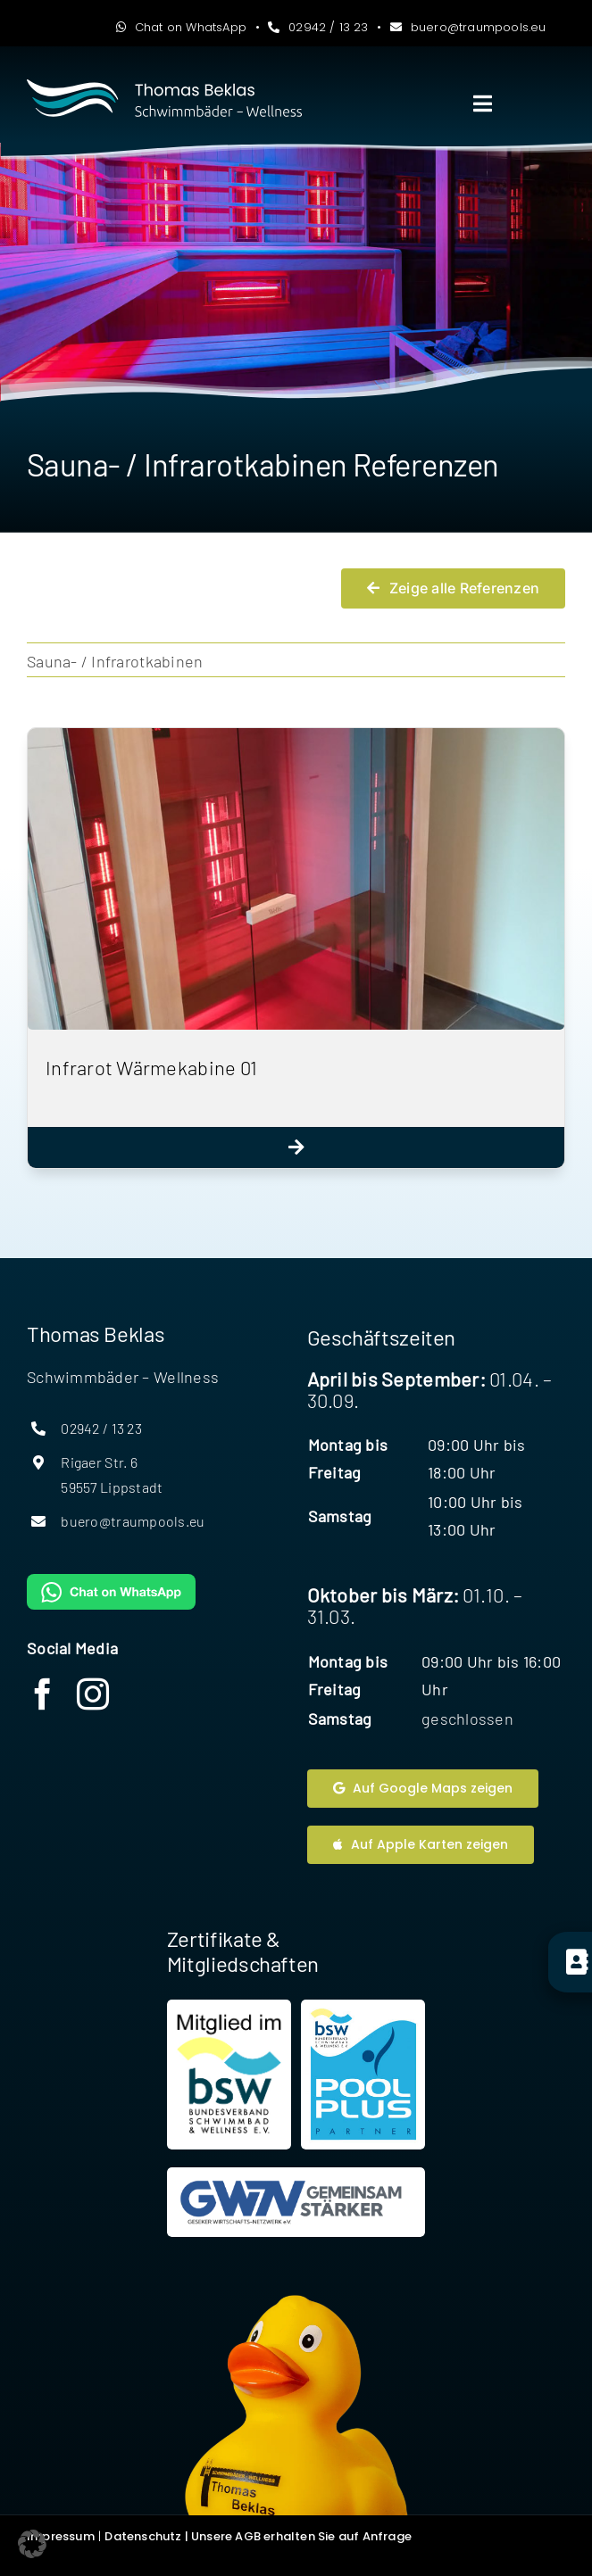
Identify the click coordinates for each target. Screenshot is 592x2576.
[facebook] (43, 1694)
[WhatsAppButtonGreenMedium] (111, 1582)
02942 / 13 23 (318, 27)
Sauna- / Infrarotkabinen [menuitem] (115, 661)
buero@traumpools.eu (468, 27)
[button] (32, 2544)
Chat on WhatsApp (181, 27)
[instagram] (93, 1694)
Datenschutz (142, 2536)
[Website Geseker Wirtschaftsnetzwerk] (296, 2202)
